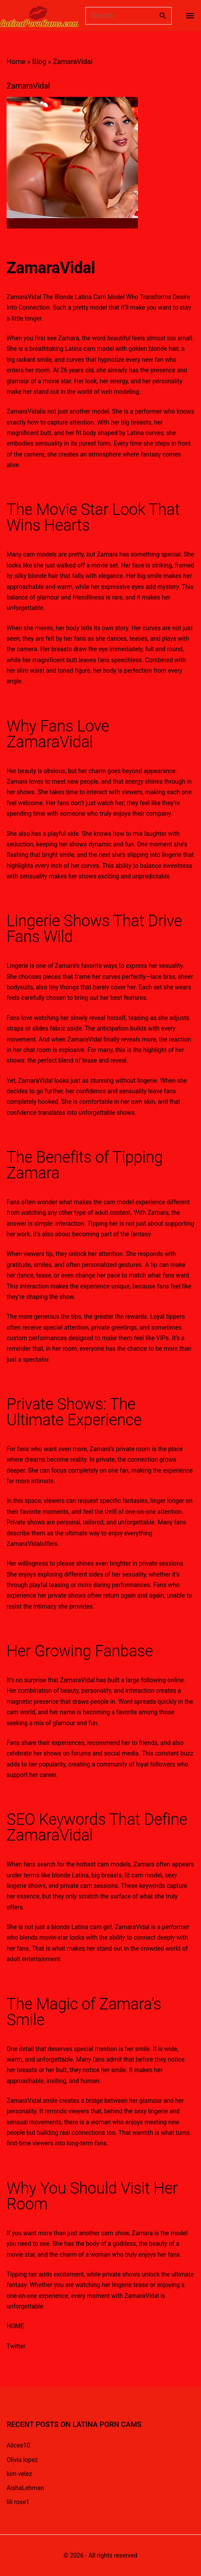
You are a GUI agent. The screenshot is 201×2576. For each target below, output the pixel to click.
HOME (15, 2326)
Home (16, 61)
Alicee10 (18, 2445)
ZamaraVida (49, 268)
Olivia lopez (22, 2459)
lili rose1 (18, 2501)
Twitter (16, 2346)
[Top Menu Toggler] (189, 15)
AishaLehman (25, 2487)
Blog (39, 61)
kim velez (19, 2473)
